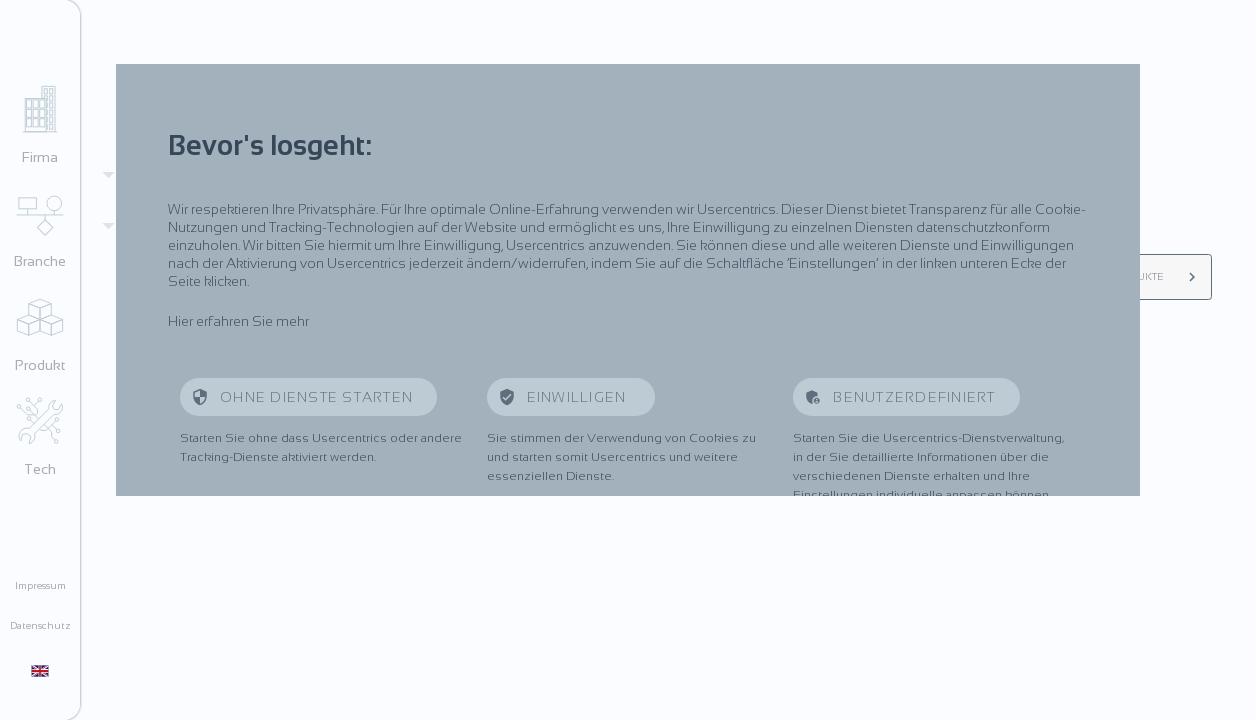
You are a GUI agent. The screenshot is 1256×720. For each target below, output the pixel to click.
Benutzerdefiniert (914, 397)
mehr (292, 321)
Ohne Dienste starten (316, 397)
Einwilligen (579, 397)
